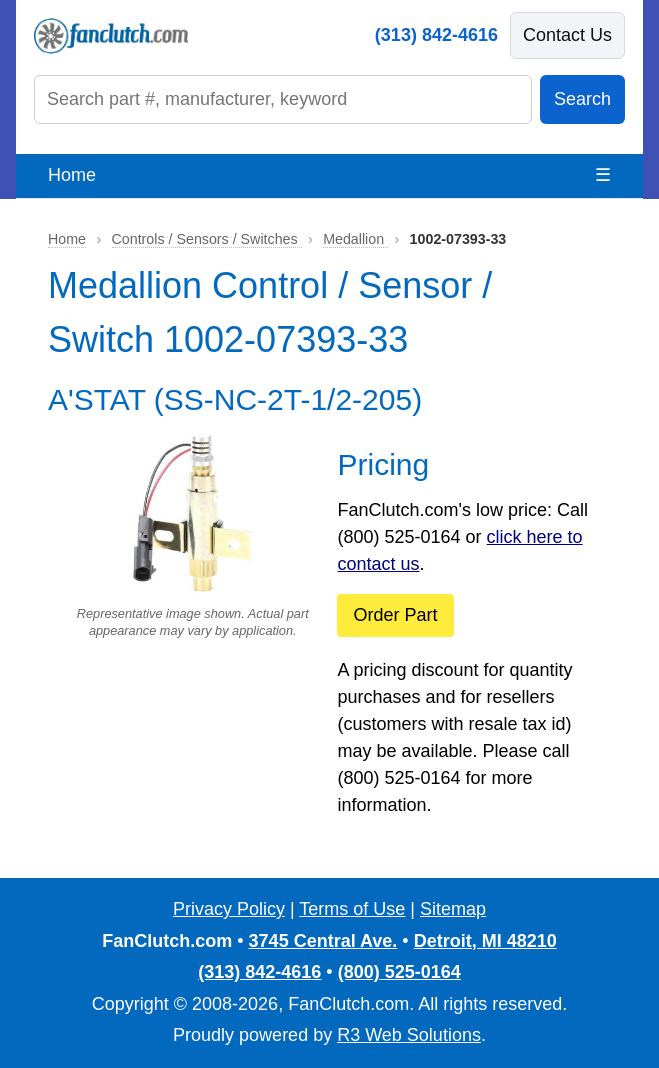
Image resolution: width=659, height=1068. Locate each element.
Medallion (355, 239)
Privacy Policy (229, 909)
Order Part (395, 615)
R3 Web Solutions (409, 1035)
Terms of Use (352, 909)
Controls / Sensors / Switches (207, 239)
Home (72, 175)
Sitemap (453, 909)
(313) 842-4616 (436, 35)
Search (582, 99)
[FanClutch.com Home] (111, 36)
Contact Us (567, 35)
